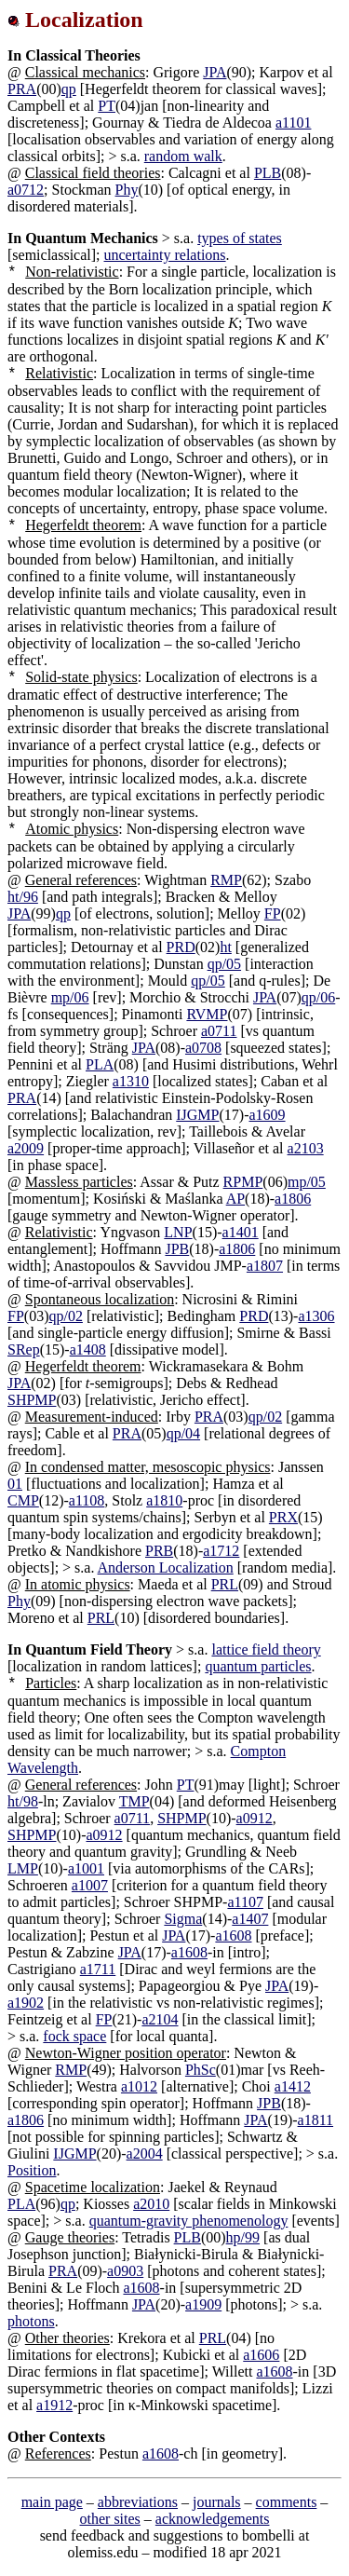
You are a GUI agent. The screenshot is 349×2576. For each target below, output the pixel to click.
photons (31, 2321)
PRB (159, 1551)
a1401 (240, 1232)
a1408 (88, 1349)
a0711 (219, 1031)
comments (286, 2502)
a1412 (293, 2086)
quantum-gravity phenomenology (189, 2220)
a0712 (25, 190)
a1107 (245, 1902)
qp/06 (318, 997)
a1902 (25, 2002)
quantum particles (258, 1666)
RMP (226, 880)
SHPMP (31, 1400)
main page (52, 2502)
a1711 (98, 1969)
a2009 (25, 1148)
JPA (214, 72)
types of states (239, 238)
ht (225, 947)
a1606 (261, 2355)
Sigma (183, 1919)
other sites (110, 2519)
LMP (22, 1868)
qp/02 (65, 1316)
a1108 (87, 1500)
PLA (100, 1064)
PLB (267, 173)
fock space (74, 2036)
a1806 (293, 1198)
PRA (21, 89)
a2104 (159, 2019)
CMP (23, 1500)
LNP (178, 1232)
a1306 (316, 1316)
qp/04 (183, 1433)
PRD (181, 947)
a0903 (125, 2271)
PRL (224, 1584)
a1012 (139, 2086)
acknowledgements (212, 2519)
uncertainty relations (165, 255)
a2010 (151, 2204)
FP (272, 913)
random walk (183, 156)
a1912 (54, 2405)
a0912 (254, 1818)
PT (106, 106)
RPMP (243, 1182)
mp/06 (70, 997)
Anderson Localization (166, 1567)
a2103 (306, 1148)
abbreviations (138, 2502)
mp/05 (307, 1182)
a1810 (164, 1500)
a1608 (233, 1935)
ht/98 (22, 1801)
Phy (127, 190)
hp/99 (243, 2237)
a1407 (250, 1919)
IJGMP (197, 1115)
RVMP (206, 1014)
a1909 (203, 2304)
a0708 (203, 1048)
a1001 (86, 1868)
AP (235, 1198)
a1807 (265, 1266)
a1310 (131, 1081)
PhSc (200, 2070)
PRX (283, 1517)
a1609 (266, 1115)
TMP (134, 1801)
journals (217, 2502)
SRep (23, 1349)
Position (31, 2170)
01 (14, 1484)
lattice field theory (265, 1649)
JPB (177, 1249)
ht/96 (22, 897)
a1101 (293, 122)
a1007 (90, 1885)
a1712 (221, 1551)
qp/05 (224, 964)
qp (68, 89)
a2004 (145, 2153)
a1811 (316, 2120)
